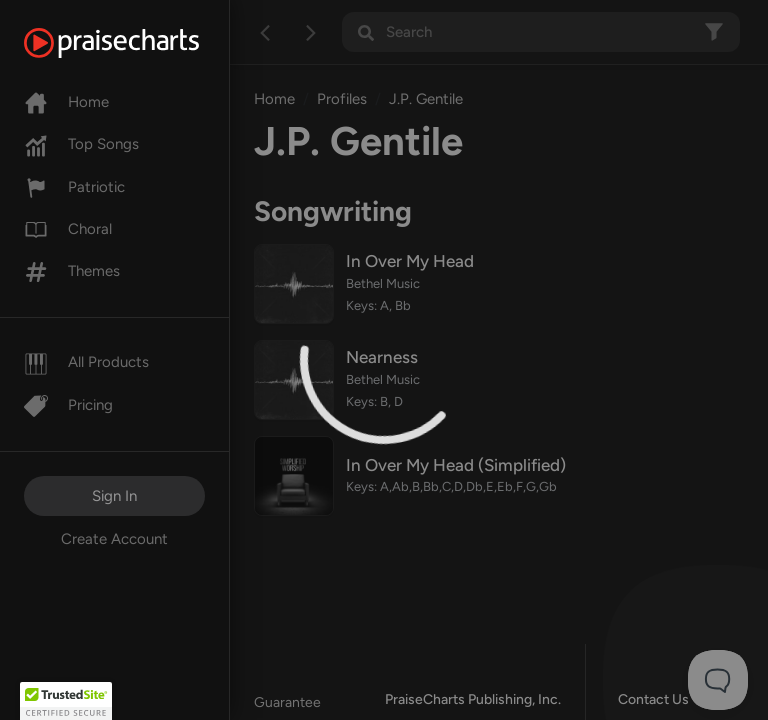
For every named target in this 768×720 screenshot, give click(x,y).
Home (66, 102)
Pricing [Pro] (68, 405)
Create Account (114, 539)
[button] (66, 701)
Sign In (114, 496)
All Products (86, 362)
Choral (68, 229)
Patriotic (74, 187)
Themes (72, 271)
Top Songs (81, 144)
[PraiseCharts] (136, 43)
